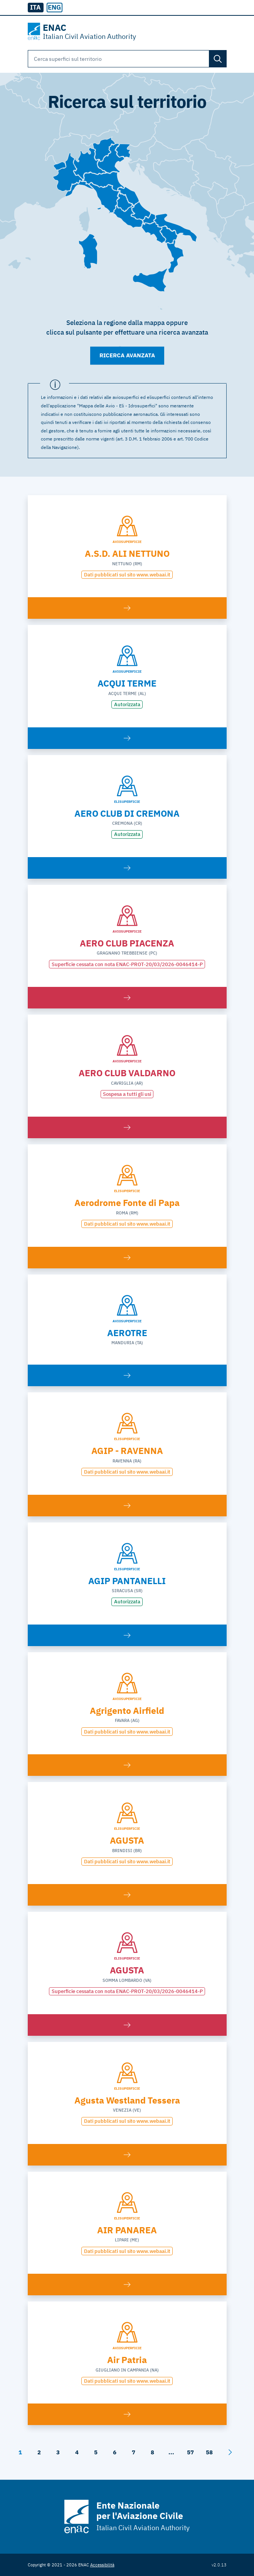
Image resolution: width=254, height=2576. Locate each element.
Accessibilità (102, 2565)
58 (209, 2452)
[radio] (54, 8)
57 (190, 2452)
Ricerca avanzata (127, 355)
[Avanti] (230, 2452)
